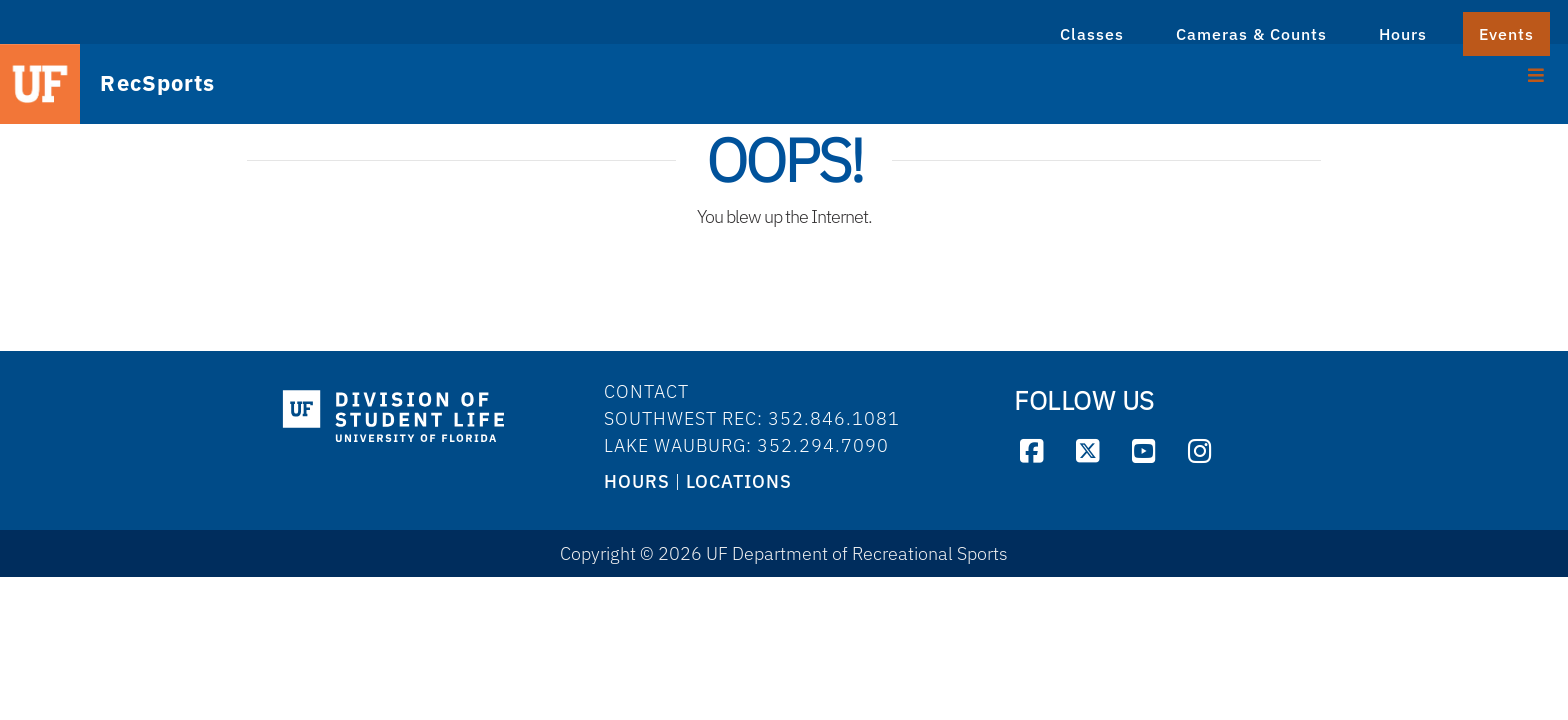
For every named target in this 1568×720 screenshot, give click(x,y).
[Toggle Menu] (1536, 73)
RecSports (140, 84)
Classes (1092, 34)
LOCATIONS (739, 481)
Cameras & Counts (1251, 34)
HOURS (637, 481)
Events (1506, 34)
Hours (1403, 34)
